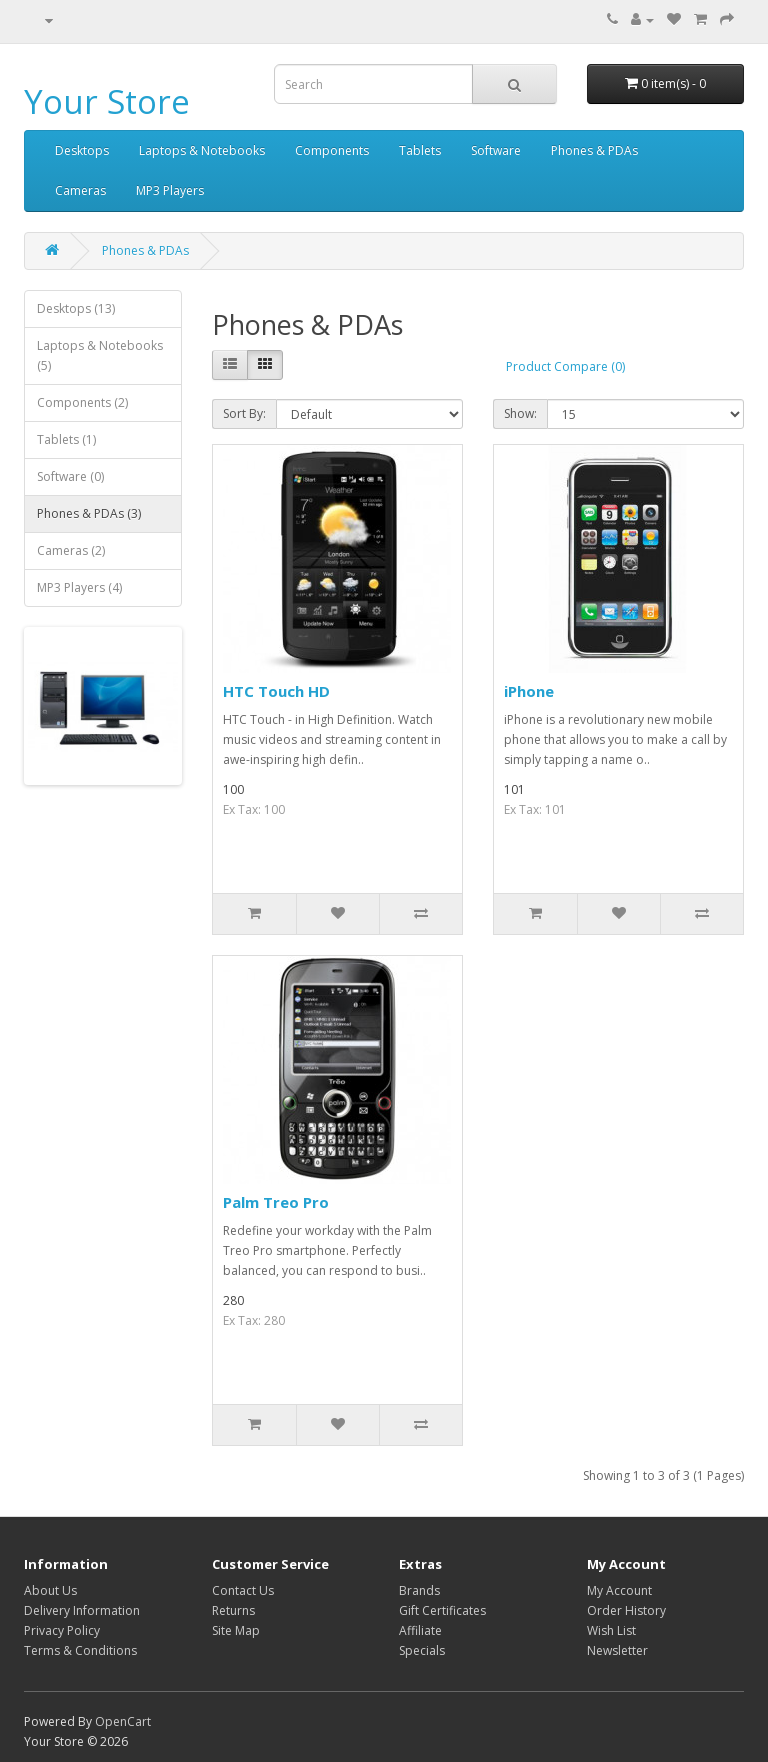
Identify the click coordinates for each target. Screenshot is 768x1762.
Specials (422, 1650)
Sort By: (244, 413)
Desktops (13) (76, 308)
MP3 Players (170, 190)
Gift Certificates (442, 1610)
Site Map (236, 1630)
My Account (619, 1590)
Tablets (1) (66, 439)
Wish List (611, 1630)
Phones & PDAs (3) (89, 513)
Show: (520, 413)
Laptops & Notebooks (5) (100, 355)
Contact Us (243, 1590)
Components (332, 150)
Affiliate (420, 1630)
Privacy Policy (62, 1630)
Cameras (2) (71, 550)
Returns (233, 1610)
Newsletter (617, 1650)
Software (496, 150)
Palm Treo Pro (276, 1202)
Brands (419, 1590)
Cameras (80, 190)
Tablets (420, 150)
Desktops (82, 150)
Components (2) (82, 402)
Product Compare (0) (565, 366)
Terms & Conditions (80, 1650)
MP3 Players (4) (79, 587)
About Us (50, 1590)
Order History (626, 1610)
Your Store (107, 101)
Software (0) (70, 476)
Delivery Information (82, 1610)
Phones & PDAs (594, 150)
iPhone (529, 691)
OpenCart (123, 1721)
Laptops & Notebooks (202, 150)
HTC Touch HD (276, 691)
